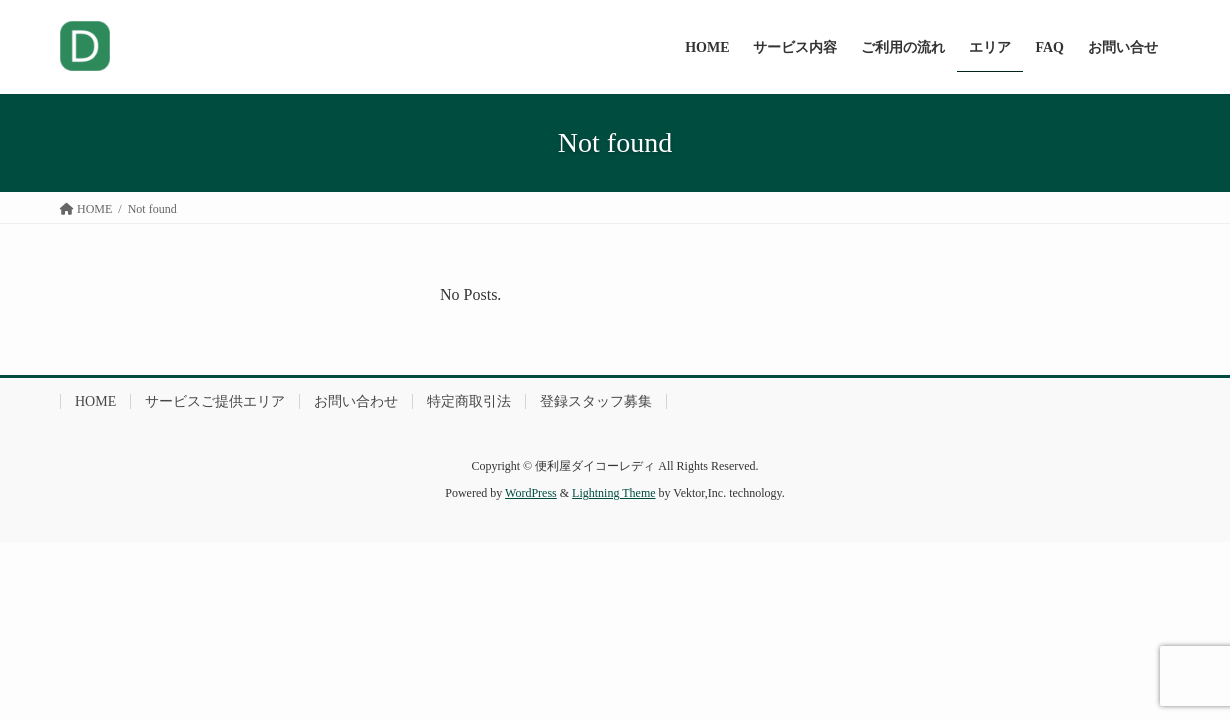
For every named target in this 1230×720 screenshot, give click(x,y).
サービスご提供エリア (215, 401)
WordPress (531, 493)
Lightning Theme (613, 493)
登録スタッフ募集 (596, 401)
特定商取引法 (469, 401)
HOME (95, 401)
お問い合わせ (356, 401)
